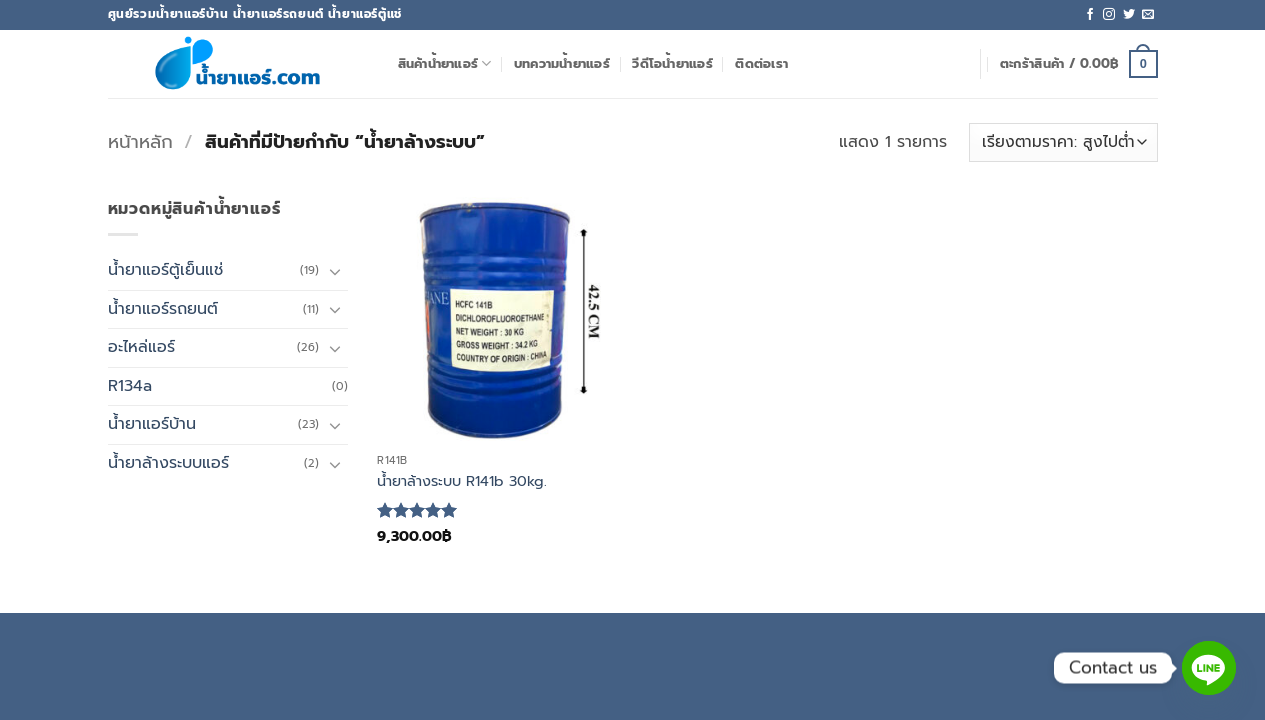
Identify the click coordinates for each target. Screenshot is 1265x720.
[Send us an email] (1148, 15)
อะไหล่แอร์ (141, 347)
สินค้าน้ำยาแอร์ (445, 64)
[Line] (1209, 668)
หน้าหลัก (140, 142)
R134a (130, 386)
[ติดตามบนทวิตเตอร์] (1129, 15)
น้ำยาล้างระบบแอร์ (168, 463)
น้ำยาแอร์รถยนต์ (163, 309)
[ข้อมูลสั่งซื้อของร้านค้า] (1063, 142)
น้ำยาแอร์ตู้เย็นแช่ (165, 270)
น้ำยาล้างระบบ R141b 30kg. (462, 481)
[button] (1079, 64)
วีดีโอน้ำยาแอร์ (672, 63)
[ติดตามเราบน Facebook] (1090, 15)
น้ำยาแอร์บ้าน (152, 424)
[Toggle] (336, 271)
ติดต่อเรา (761, 63)
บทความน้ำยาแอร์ (562, 63)
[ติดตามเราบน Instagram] (1109, 15)
